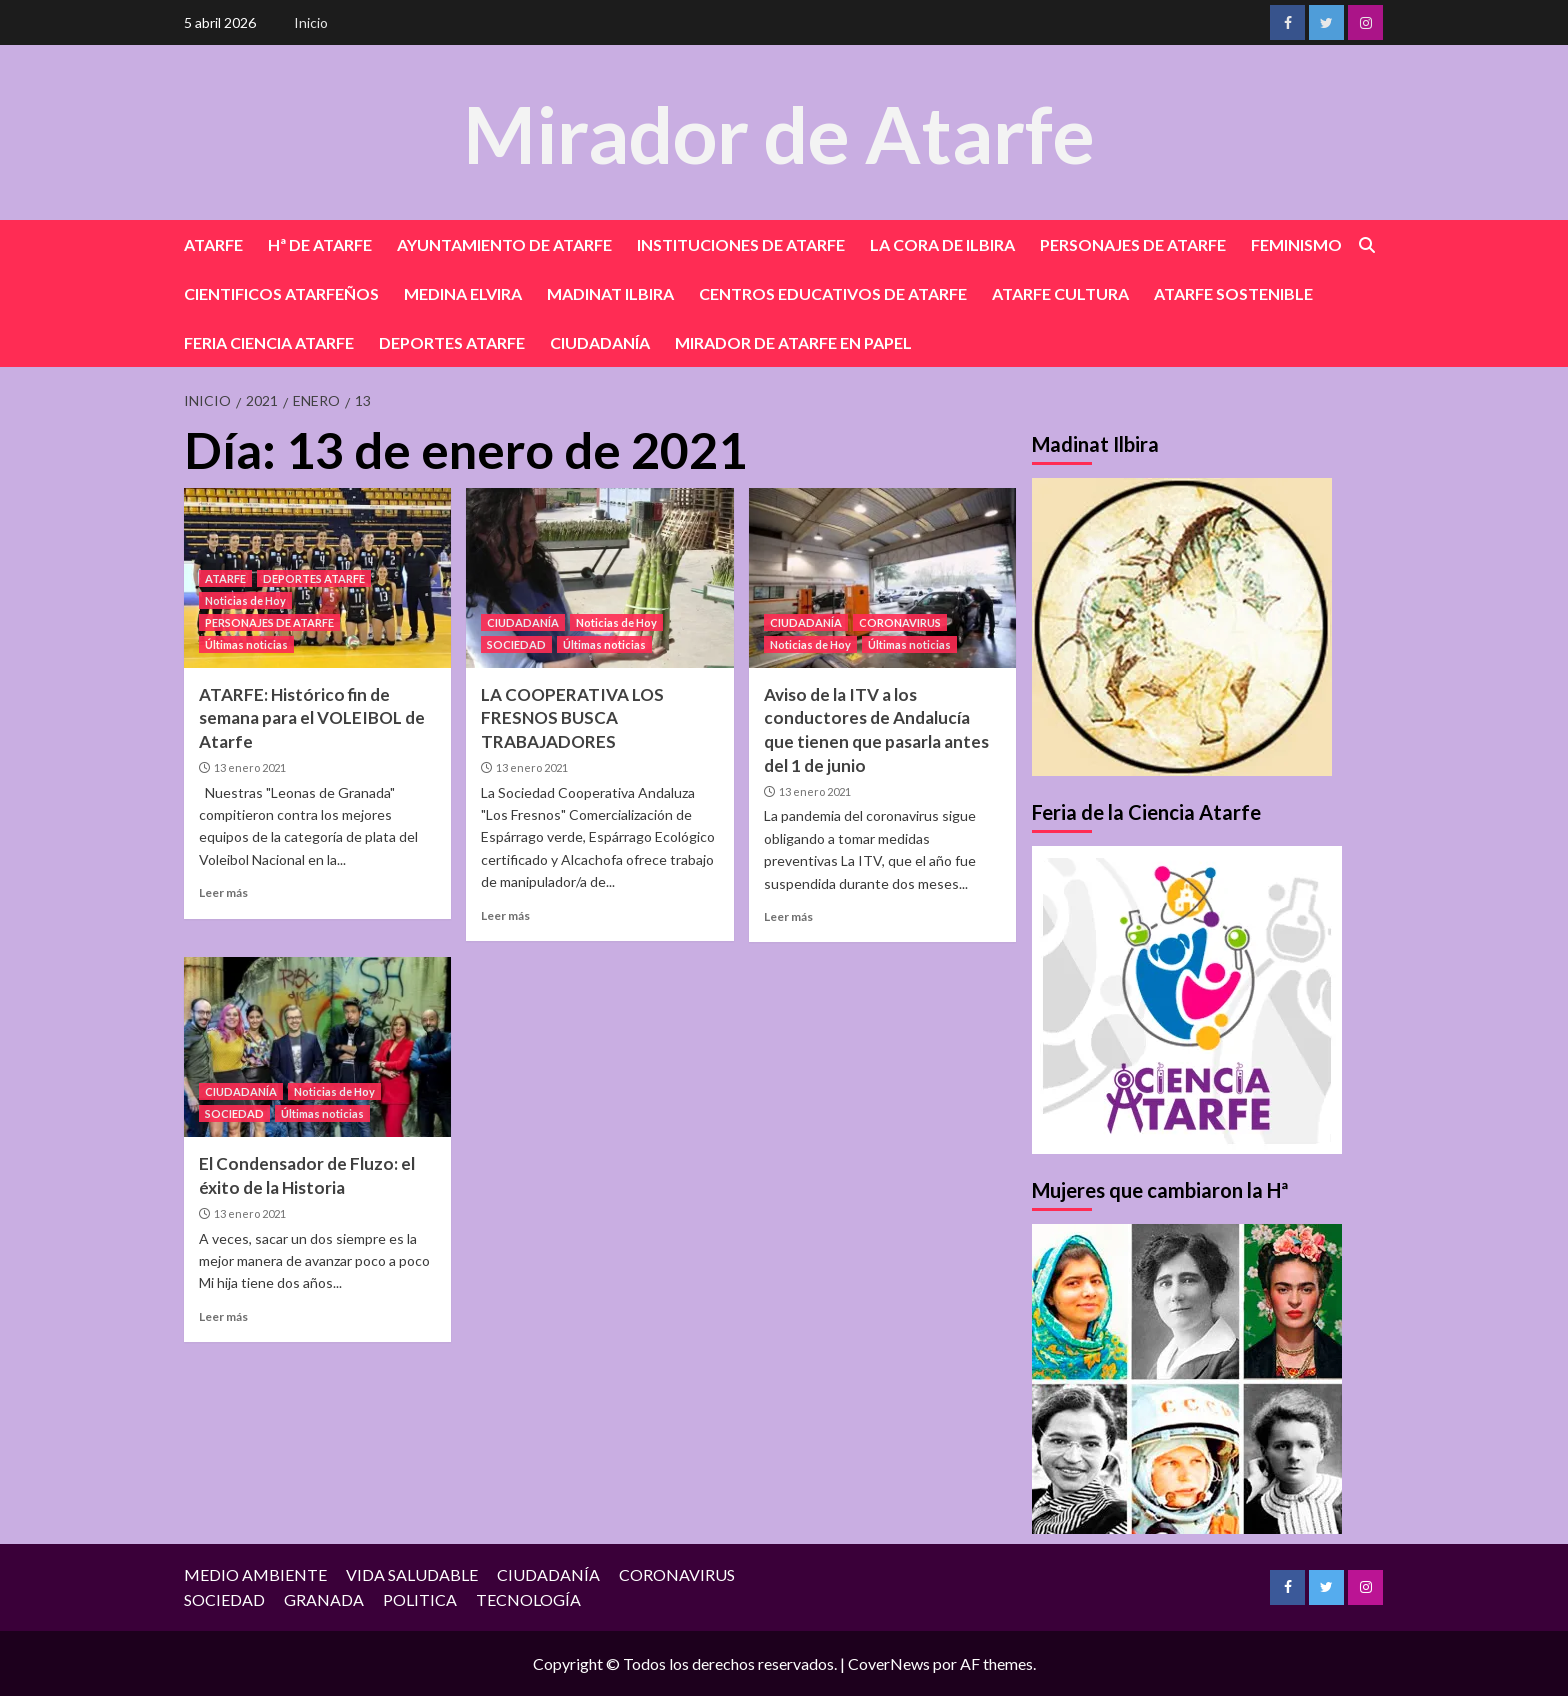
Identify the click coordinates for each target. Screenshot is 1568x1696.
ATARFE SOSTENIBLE (1233, 293)
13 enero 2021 (250, 767)
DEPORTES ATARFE (452, 342)
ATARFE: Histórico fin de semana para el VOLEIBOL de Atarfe (312, 718)
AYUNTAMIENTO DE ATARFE (504, 244)
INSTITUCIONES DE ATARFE (741, 244)
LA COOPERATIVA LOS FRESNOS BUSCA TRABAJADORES (572, 718)
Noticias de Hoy (245, 600)
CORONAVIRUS (900, 622)
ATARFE (213, 244)
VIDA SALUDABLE (412, 1574)
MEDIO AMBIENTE (255, 1574)
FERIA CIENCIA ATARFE (269, 342)
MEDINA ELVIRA (463, 293)
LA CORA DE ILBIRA (942, 244)
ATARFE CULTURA (1060, 293)
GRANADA (324, 1599)
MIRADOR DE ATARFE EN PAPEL (793, 342)
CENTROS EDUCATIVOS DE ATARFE (833, 293)
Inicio (311, 22)
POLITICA (420, 1599)
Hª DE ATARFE (320, 244)
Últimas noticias (246, 644)
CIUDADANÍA (600, 342)
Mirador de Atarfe (779, 131)
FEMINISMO (1296, 244)
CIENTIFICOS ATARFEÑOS (281, 293)
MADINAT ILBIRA (610, 293)
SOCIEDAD (516, 644)
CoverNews (889, 1663)
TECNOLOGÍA (528, 1599)
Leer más (223, 892)
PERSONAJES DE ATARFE (1133, 244)
